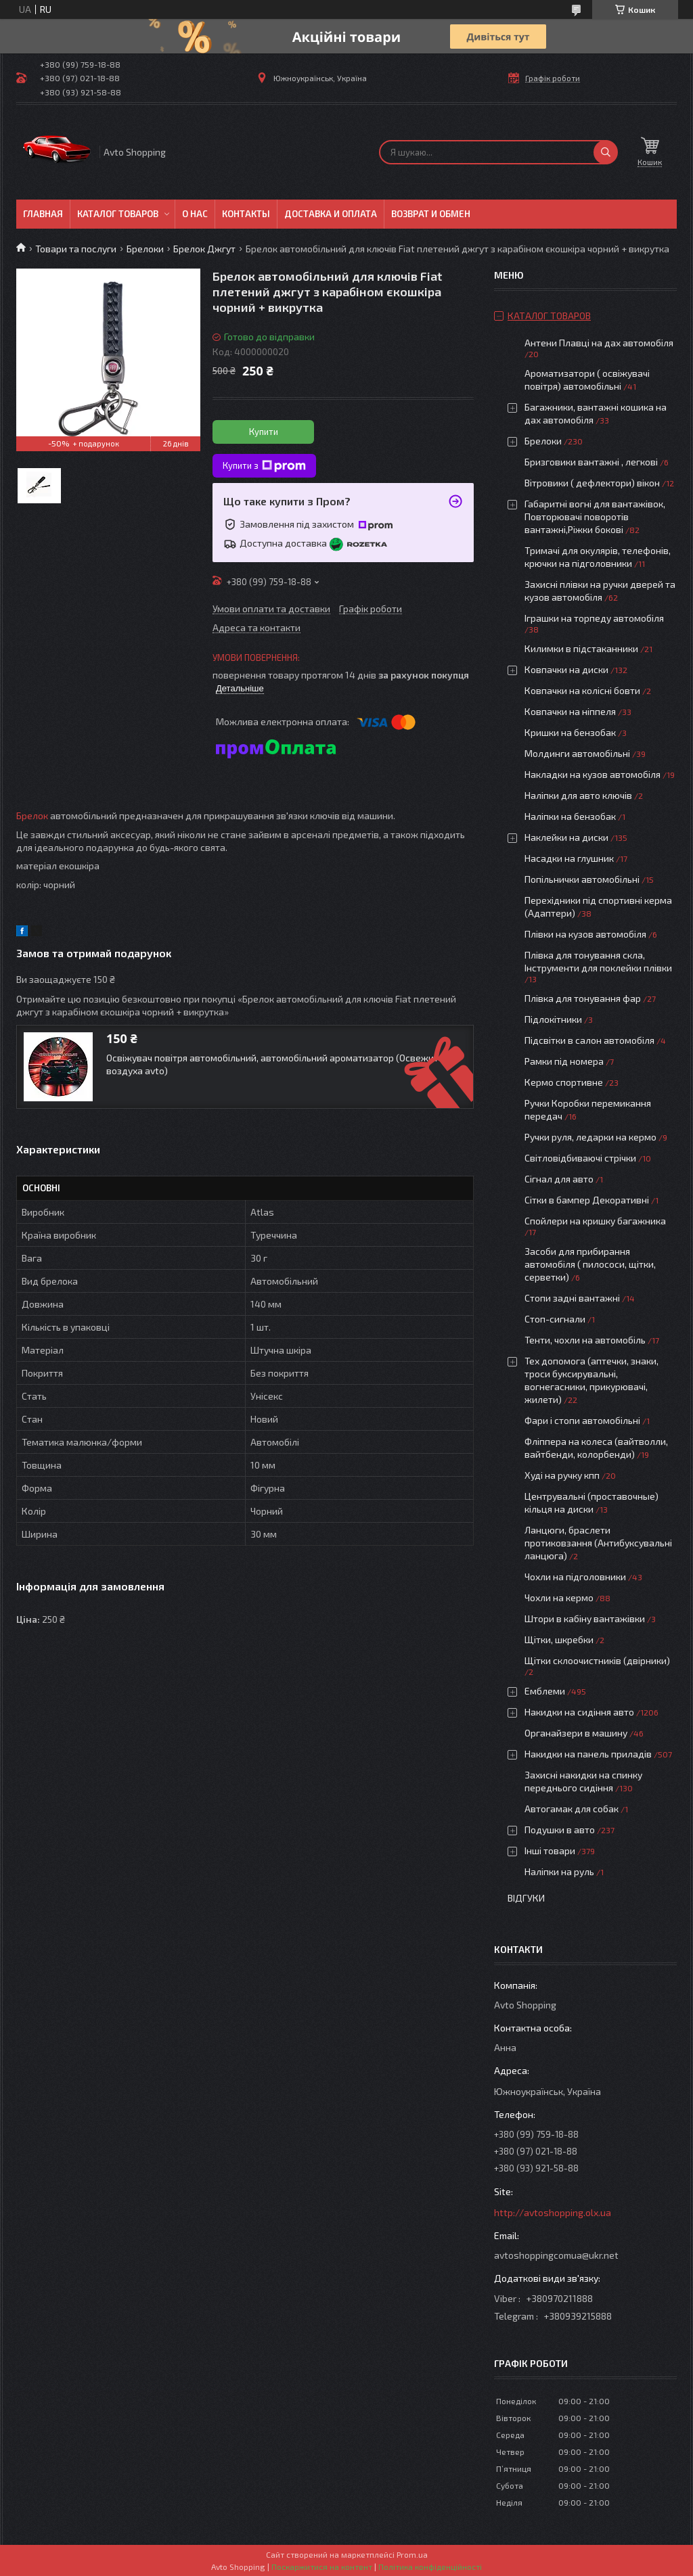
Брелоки (145, 248)
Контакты (246, 213)
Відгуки (526, 1898)
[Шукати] (606, 152)
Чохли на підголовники (575, 1576)
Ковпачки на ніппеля (570, 711)
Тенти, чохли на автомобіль (585, 1340)
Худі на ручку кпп (562, 1475)
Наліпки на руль (559, 1871)
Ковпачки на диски (566, 669)
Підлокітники (553, 1019)
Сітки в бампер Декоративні (586, 1199)
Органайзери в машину (575, 1733)
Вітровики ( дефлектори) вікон (592, 482)
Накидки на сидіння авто (579, 1712)
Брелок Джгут (204, 248)
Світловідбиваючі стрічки (580, 1158)
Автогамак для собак (571, 1808)
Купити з (264, 466)
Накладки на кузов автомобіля (592, 774)
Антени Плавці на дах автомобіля (598, 342)
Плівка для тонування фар (582, 998)
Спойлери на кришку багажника (595, 1220)
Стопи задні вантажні (572, 1298)
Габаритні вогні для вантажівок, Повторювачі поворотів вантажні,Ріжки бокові (594, 516)
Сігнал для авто (559, 1178)
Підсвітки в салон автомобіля (589, 1040)
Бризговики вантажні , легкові (591, 461)
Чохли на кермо (559, 1597)
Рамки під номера (564, 1061)
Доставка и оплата (330, 213)
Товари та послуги (75, 248)
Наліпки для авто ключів (578, 795)
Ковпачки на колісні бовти (582, 690)
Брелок (32, 815)
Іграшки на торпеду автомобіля (594, 618)
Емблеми (544, 1691)
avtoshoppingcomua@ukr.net (556, 2255)
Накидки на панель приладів (588, 1754)
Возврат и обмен (430, 213)
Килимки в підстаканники (581, 648)
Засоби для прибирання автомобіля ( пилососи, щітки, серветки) (590, 1264)
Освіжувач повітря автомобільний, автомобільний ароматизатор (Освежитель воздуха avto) (280, 1064)
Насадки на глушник (569, 858)
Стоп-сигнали (554, 1319)
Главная (43, 213)
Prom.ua (412, 2554)
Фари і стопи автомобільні (582, 1420)
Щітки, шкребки (559, 1639)
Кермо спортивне (563, 1082)
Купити (263, 431)
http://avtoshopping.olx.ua (552, 2212)
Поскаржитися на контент (321, 2566)
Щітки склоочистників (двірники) (597, 1660)
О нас (195, 213)
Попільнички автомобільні (582, 879)
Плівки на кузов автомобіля (585, 934)
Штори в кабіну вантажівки (584, 1618)
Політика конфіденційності (430, 2566)
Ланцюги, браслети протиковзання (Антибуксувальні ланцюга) (598, 1542)
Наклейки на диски (566, 837)
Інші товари (549, 1850)
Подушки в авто (559, 1829)
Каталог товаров (117, 213)
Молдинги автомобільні (577, 753)
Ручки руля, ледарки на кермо (590, 1137)
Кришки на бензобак (570, 732)
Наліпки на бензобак (570, 816)
